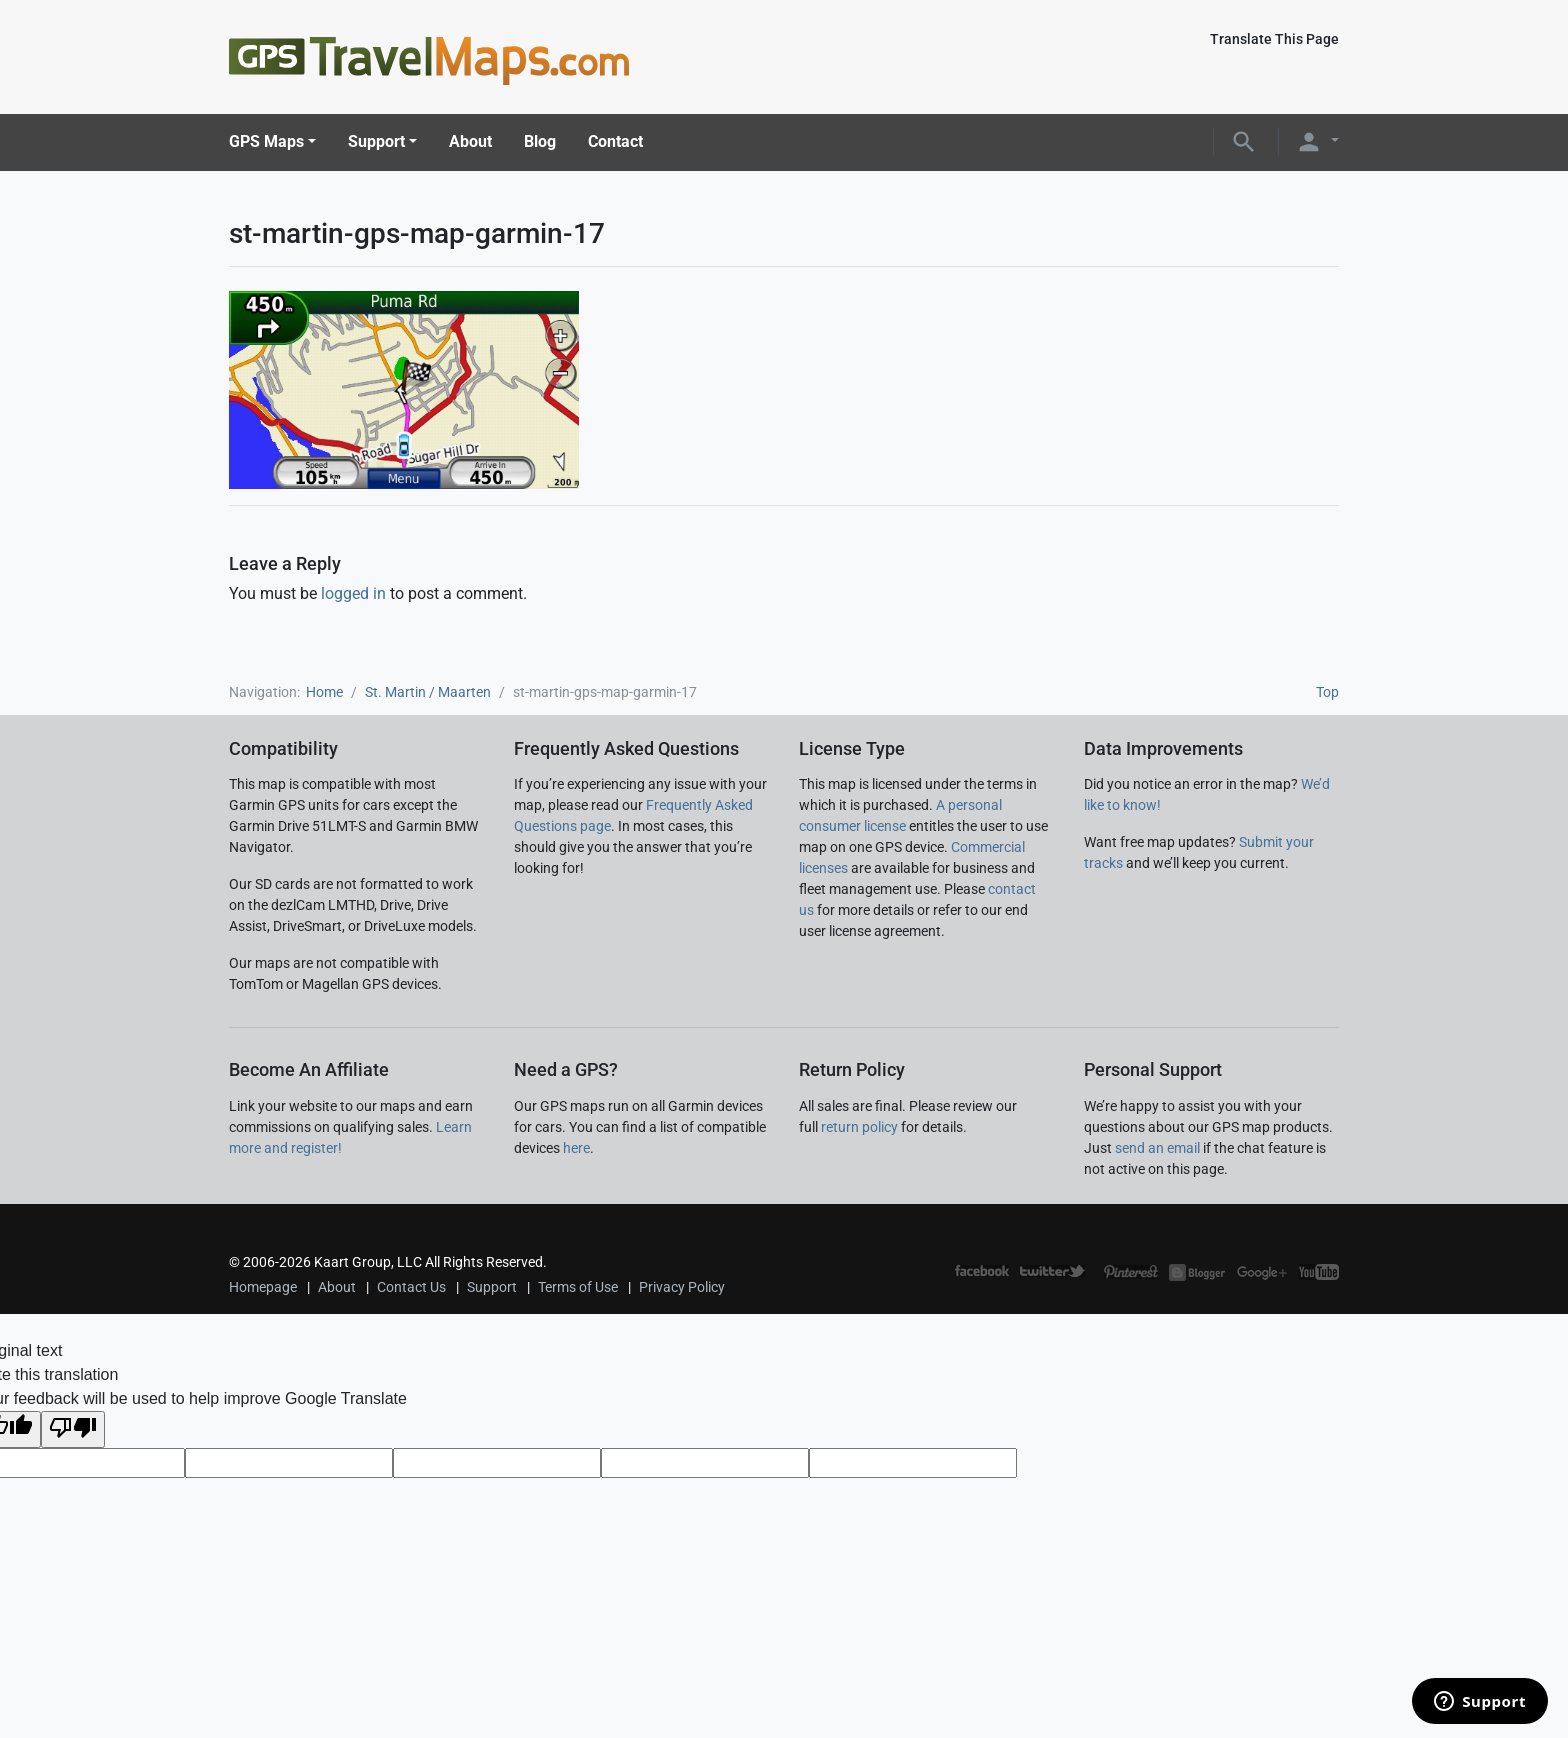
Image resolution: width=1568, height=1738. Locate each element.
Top (1327, 692)
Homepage (263, 1287)
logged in (353, 593)
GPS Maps (266, 141)
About (470, 141)
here (576, 1148)
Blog (540, 141)
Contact (615, 141)
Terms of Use (578, 1287)
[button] (1244, 140)
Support (376, 141)
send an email (1157, 1148)
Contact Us (411, 1287)
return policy (859, 1127)
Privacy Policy (682, 1287)
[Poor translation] (73, 1429)
